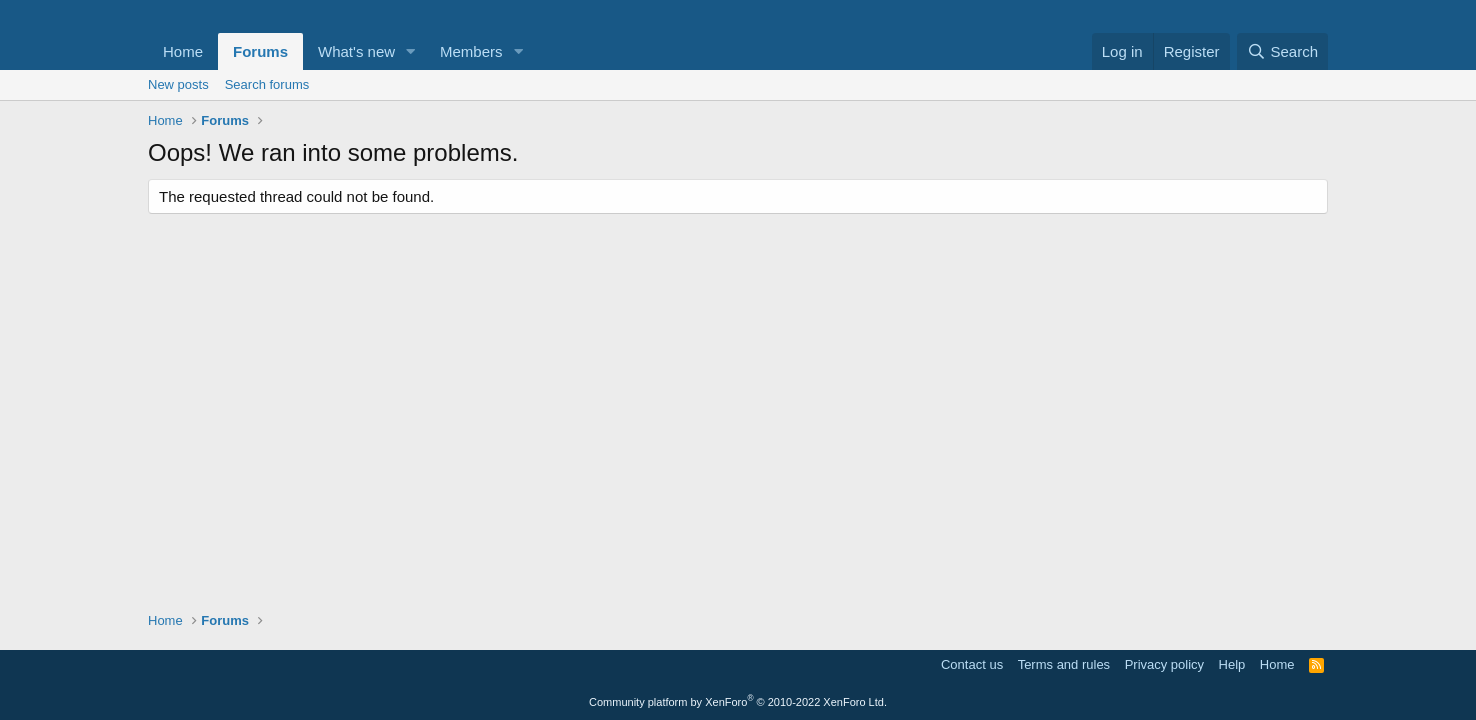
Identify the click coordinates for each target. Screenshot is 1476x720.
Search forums (267, 84)
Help (1232, 664)
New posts (178, 84)
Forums (260, 51)
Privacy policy (1164, 664)
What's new (356, 51)
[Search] (1282, 51)
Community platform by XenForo (738, 702)
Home (183, 51)
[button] (411, 51)
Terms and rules (1064, 664)
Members (471, 51)
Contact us (972, 664)
